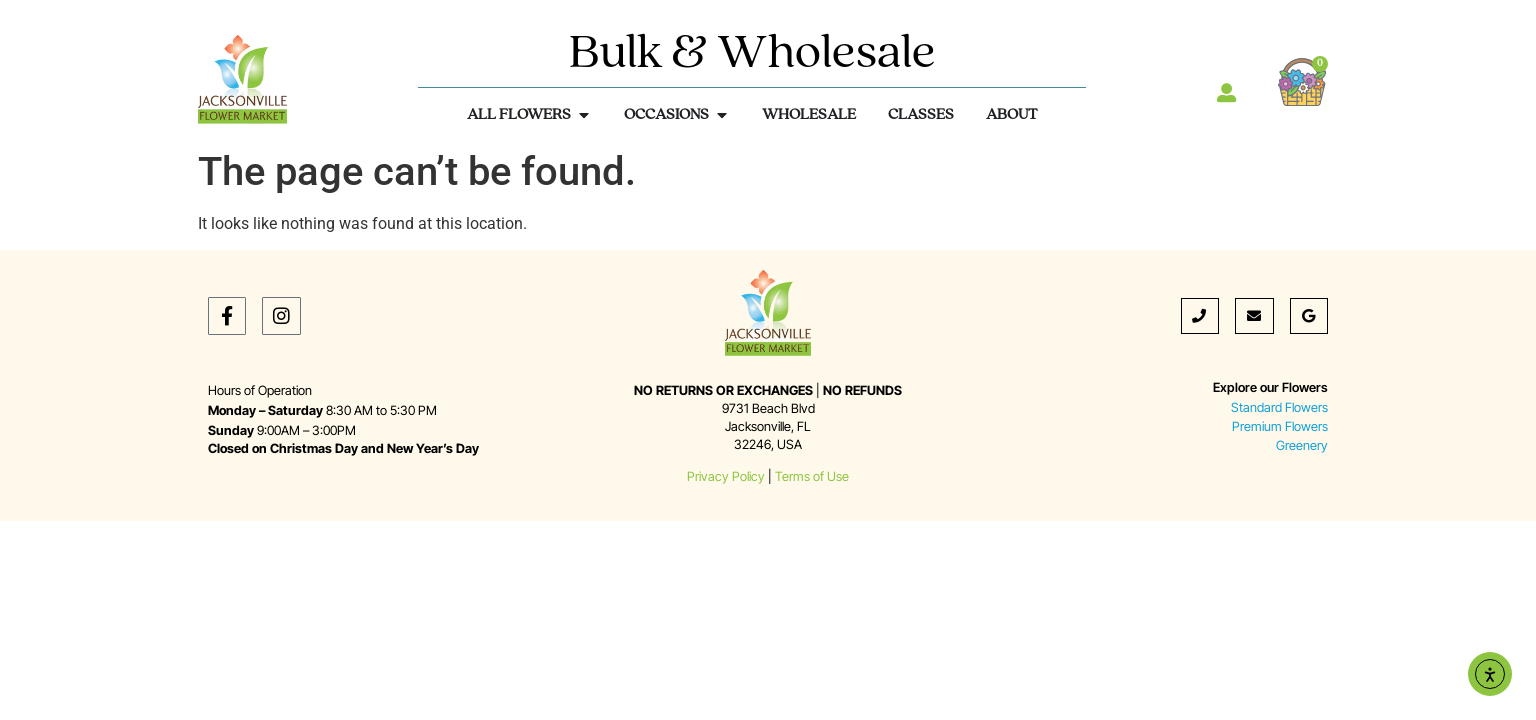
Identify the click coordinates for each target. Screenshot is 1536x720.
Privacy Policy (726, 476)
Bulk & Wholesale (752, 54)
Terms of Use (812, 476)
